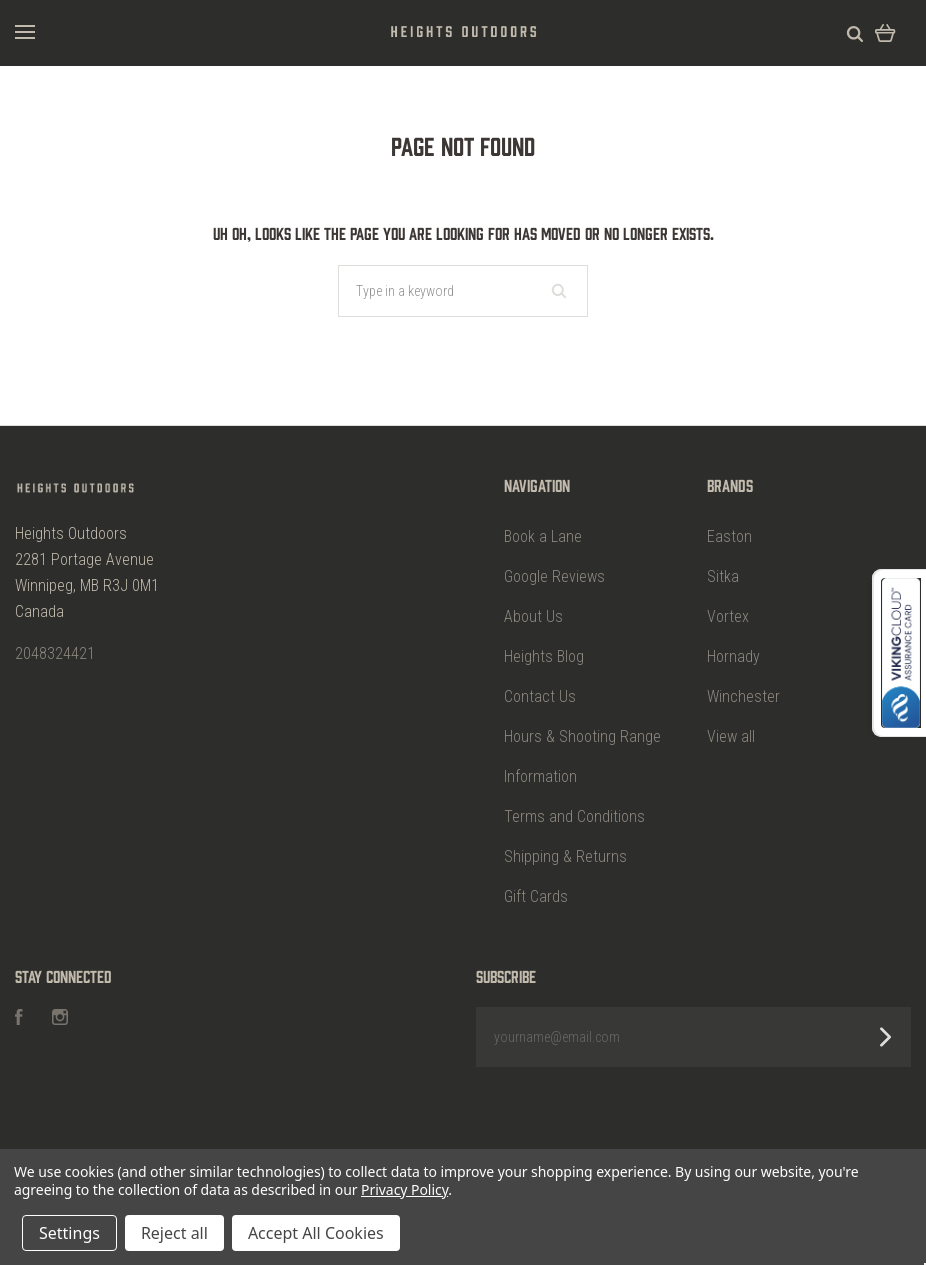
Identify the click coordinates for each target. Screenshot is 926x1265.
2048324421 (55, 653)
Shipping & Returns (565, 856)
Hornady (733, 656)
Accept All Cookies (316, 1233)
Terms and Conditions (574, 816)
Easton (729, 536)
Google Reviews (554, 576)
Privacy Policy (404, 1189)
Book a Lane (543, 536)
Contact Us (540, 696)
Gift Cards (536, 896)
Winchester (743, 696)
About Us (533, 616)
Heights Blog (544, 656)
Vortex (728, 616)
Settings (69, 1233)
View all (731, 736)
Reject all (174, 1233)
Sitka (723, 576)
